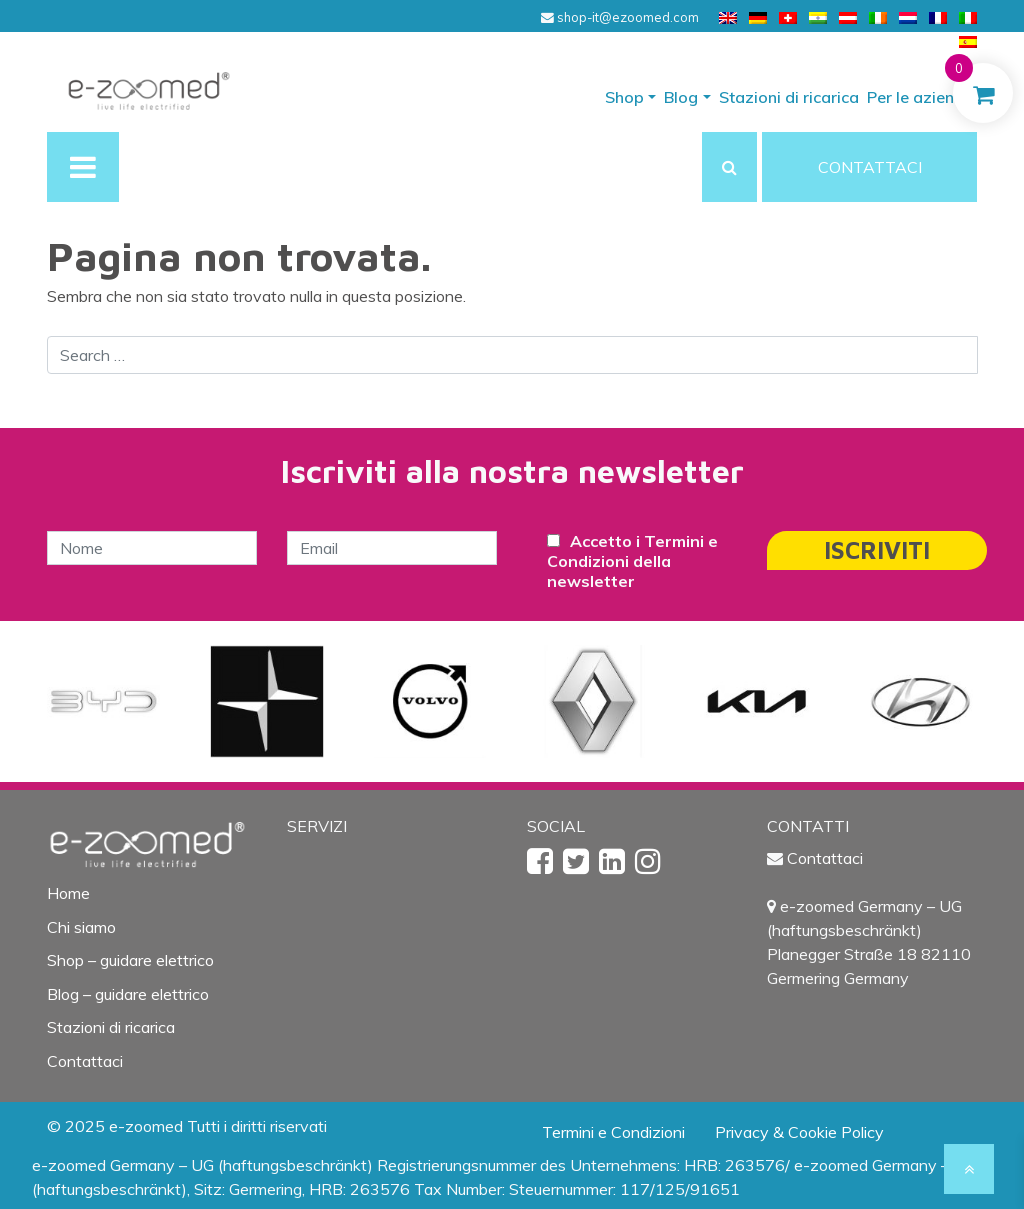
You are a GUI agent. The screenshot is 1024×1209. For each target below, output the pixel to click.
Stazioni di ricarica (789, 97)
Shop (624, 97)
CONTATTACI (870, 167)
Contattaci (85, 1061)
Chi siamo (81, 927)
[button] (729, 167)
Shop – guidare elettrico (130, 960)
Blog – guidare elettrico (128, 994)
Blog (681, 97)
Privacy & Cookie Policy (799, 1132)
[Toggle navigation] (83, 167)
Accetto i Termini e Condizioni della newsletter (632, 561)
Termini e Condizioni (613, 1132)
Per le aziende (920, 97)
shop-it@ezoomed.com (620, 17)
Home (68, 893)
